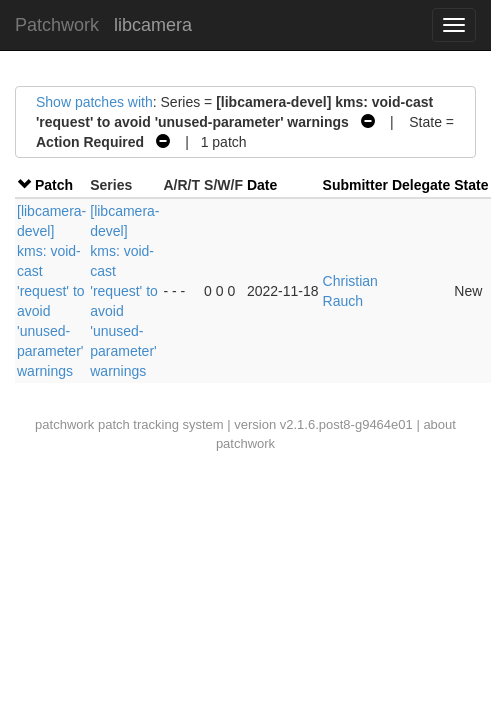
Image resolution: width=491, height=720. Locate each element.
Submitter (355, 185)
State (471, 185)
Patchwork (57, 25)
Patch (54, 185)
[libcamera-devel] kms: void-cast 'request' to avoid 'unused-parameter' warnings (51, 291)
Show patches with (94, 102)
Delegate (421, 185)
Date (262, 185)
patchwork (64, 424)
